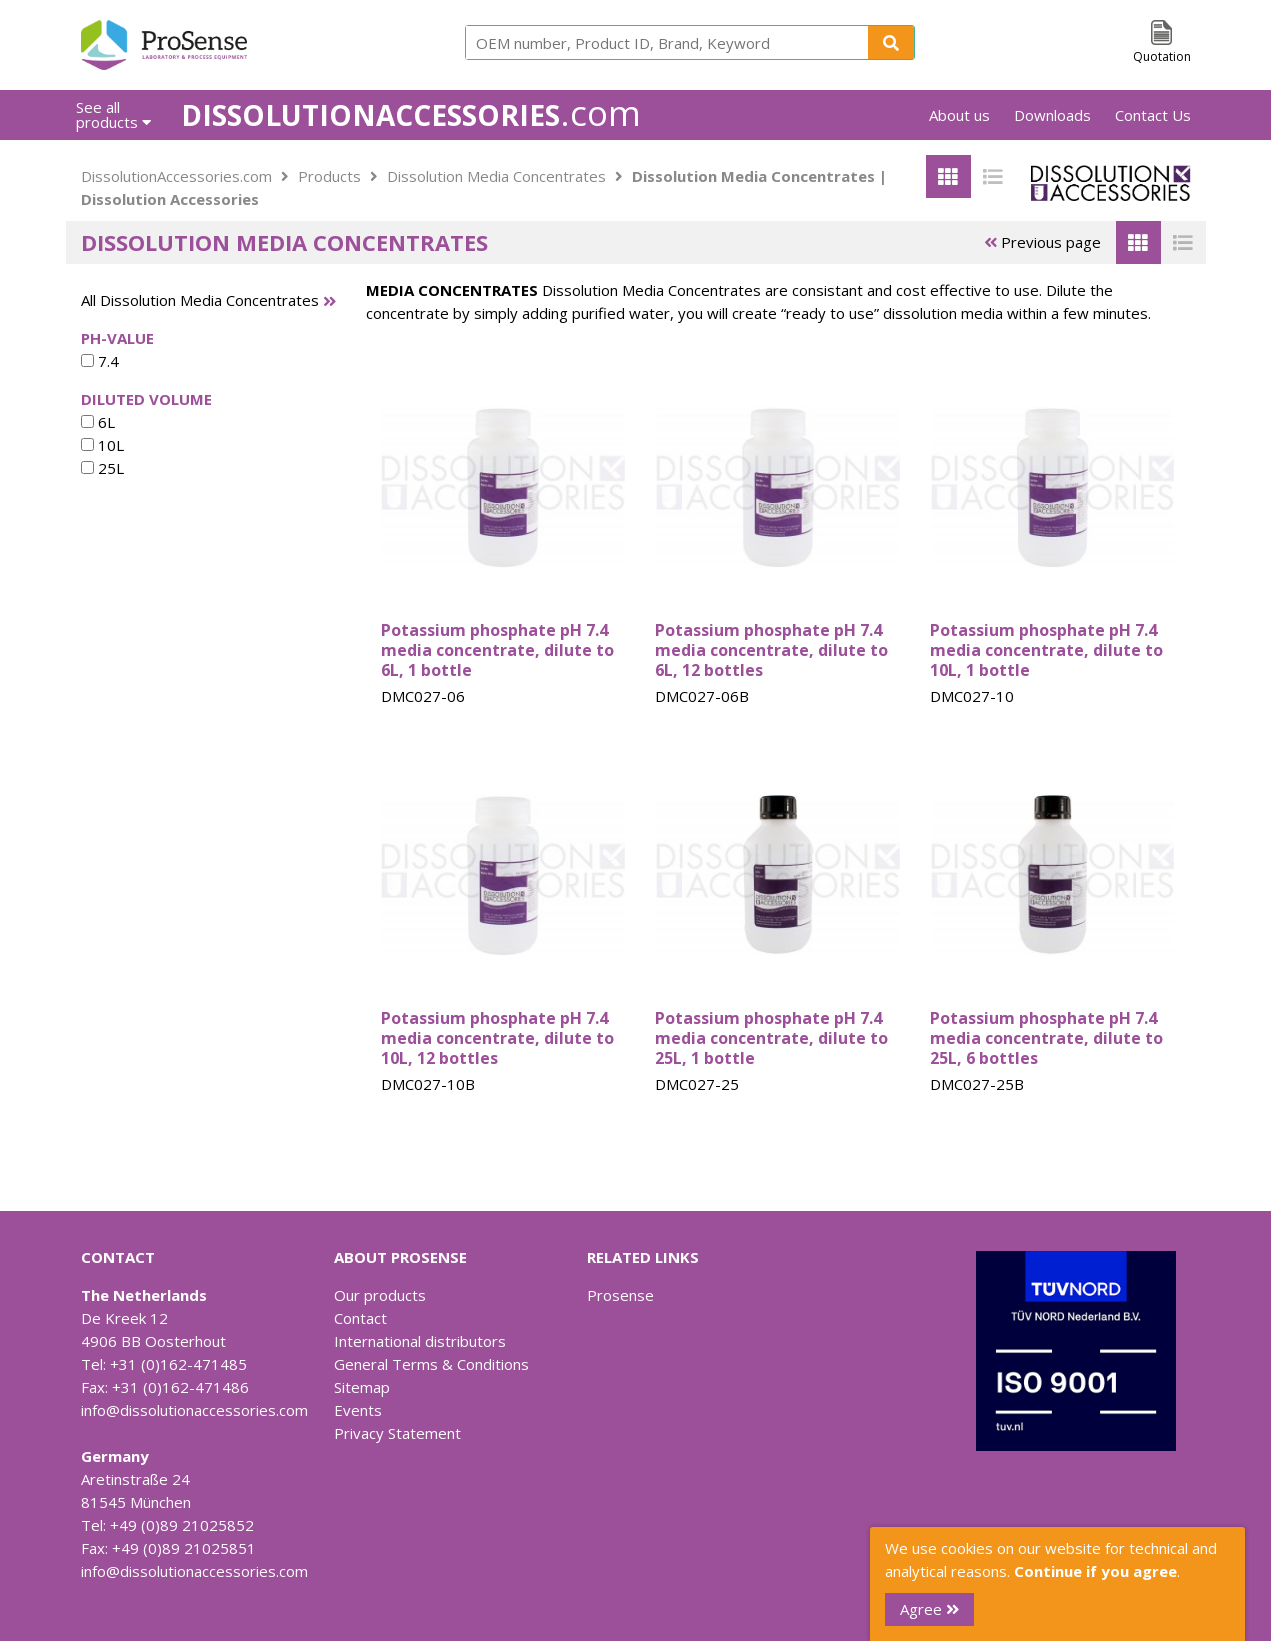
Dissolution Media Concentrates (496, 176)
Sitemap (362, 1387)
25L (102, 468)
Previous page (1042, 242)
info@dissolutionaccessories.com (194, 1410)
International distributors (420, 1341)
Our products (380, 1295)
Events (358, 1410)
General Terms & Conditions (431, 1364)
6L (98, 422)
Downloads (1052, 115)
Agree (929, 1609)
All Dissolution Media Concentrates (200, 300)
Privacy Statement (397, 1433)
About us (959, 115)
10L (102, 445)
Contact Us (1153, 115)
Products (329, 176)
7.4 (100, 361)
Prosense (620, 1295)
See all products (113, 114)
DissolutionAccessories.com (176, 176)
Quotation (1162, 56)
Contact (360, 1318)
